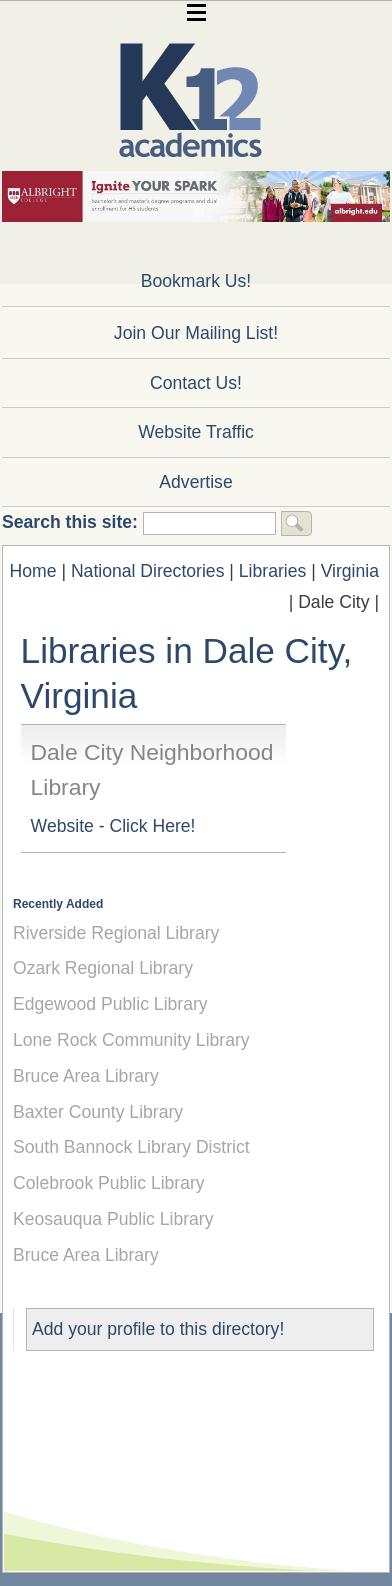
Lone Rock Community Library (131, 1040)
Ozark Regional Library (103, 968)
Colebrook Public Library (109, 1183)
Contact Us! (196, 383)
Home (33, 571)
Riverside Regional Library (116, 933)
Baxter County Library (98, 1112)
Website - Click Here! (113, 826)
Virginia (350, 571)
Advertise (195, 482)
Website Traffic (196, 432)
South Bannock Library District (131, 1147)
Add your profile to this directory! (158, 1329)
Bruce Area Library (86, 1076)
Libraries (272, 571)
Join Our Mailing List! (196, 333)
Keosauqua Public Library (113, 1219)
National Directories (148, 571)
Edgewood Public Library (110, 1004)
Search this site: (72, 522)
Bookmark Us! (196, 281)
